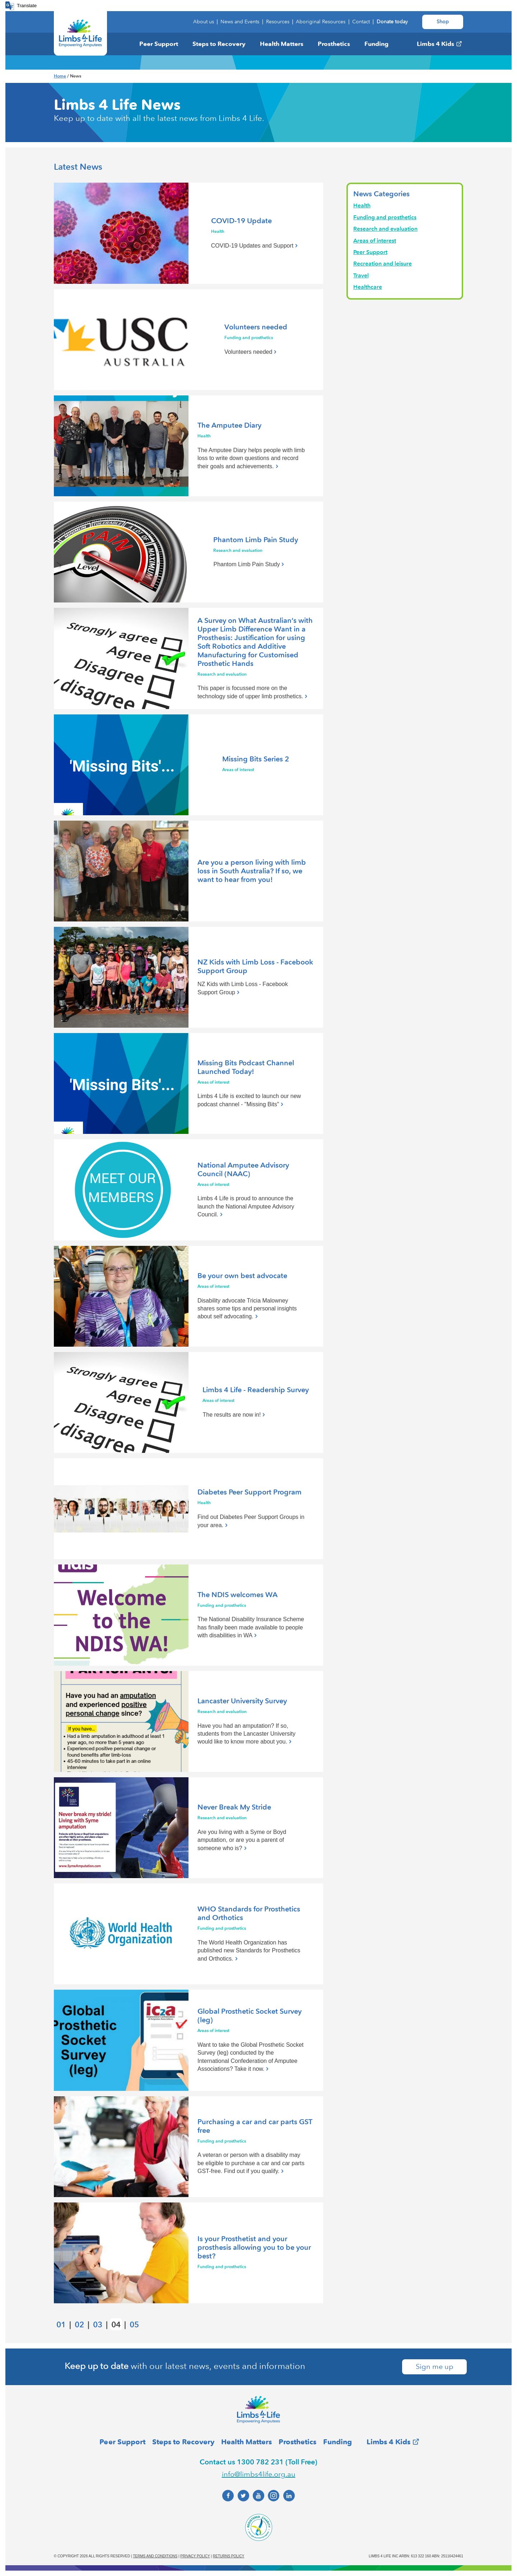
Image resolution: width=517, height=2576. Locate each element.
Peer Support (158, 43)
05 (134, 2324)
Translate (27, 5)
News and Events (239, 22)
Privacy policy (195, 2556)
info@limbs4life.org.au (258, 2474)
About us (203, 22)
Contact (361, 22)
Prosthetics (334, 43)
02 (79, 2324)
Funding (376, 43)
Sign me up (434, 2366)
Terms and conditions (155, 2556)
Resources (277, 22)
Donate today (392, 22)
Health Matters (281, 43)
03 (97, 2324)
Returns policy (228, 2556)
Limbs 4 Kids (435, 43)
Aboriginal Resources (320, 22)
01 (61, 2324)
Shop (443, 22)
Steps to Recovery (219, 43)
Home (60, 76)
